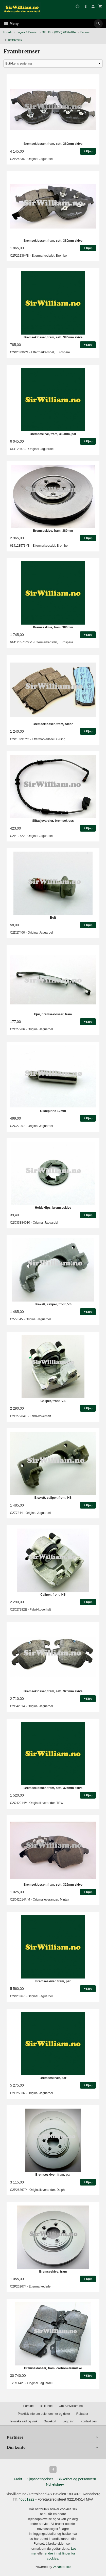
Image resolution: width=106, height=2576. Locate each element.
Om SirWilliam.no (71, 2406)
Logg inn (68, 2421)
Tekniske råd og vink (23, 2421)
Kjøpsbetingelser (40, 2479)
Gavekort (50, 2421)
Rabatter (82, 2414)
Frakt (18, 2479)
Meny (11, 24)
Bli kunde (46, 2406)
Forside (7, 32)
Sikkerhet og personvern (77, 2479)
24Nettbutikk (62, 2567)
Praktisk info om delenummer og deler (44, 2414)
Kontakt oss (88, 2421)
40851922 (26, 2499)
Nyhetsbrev (55, 2484)
